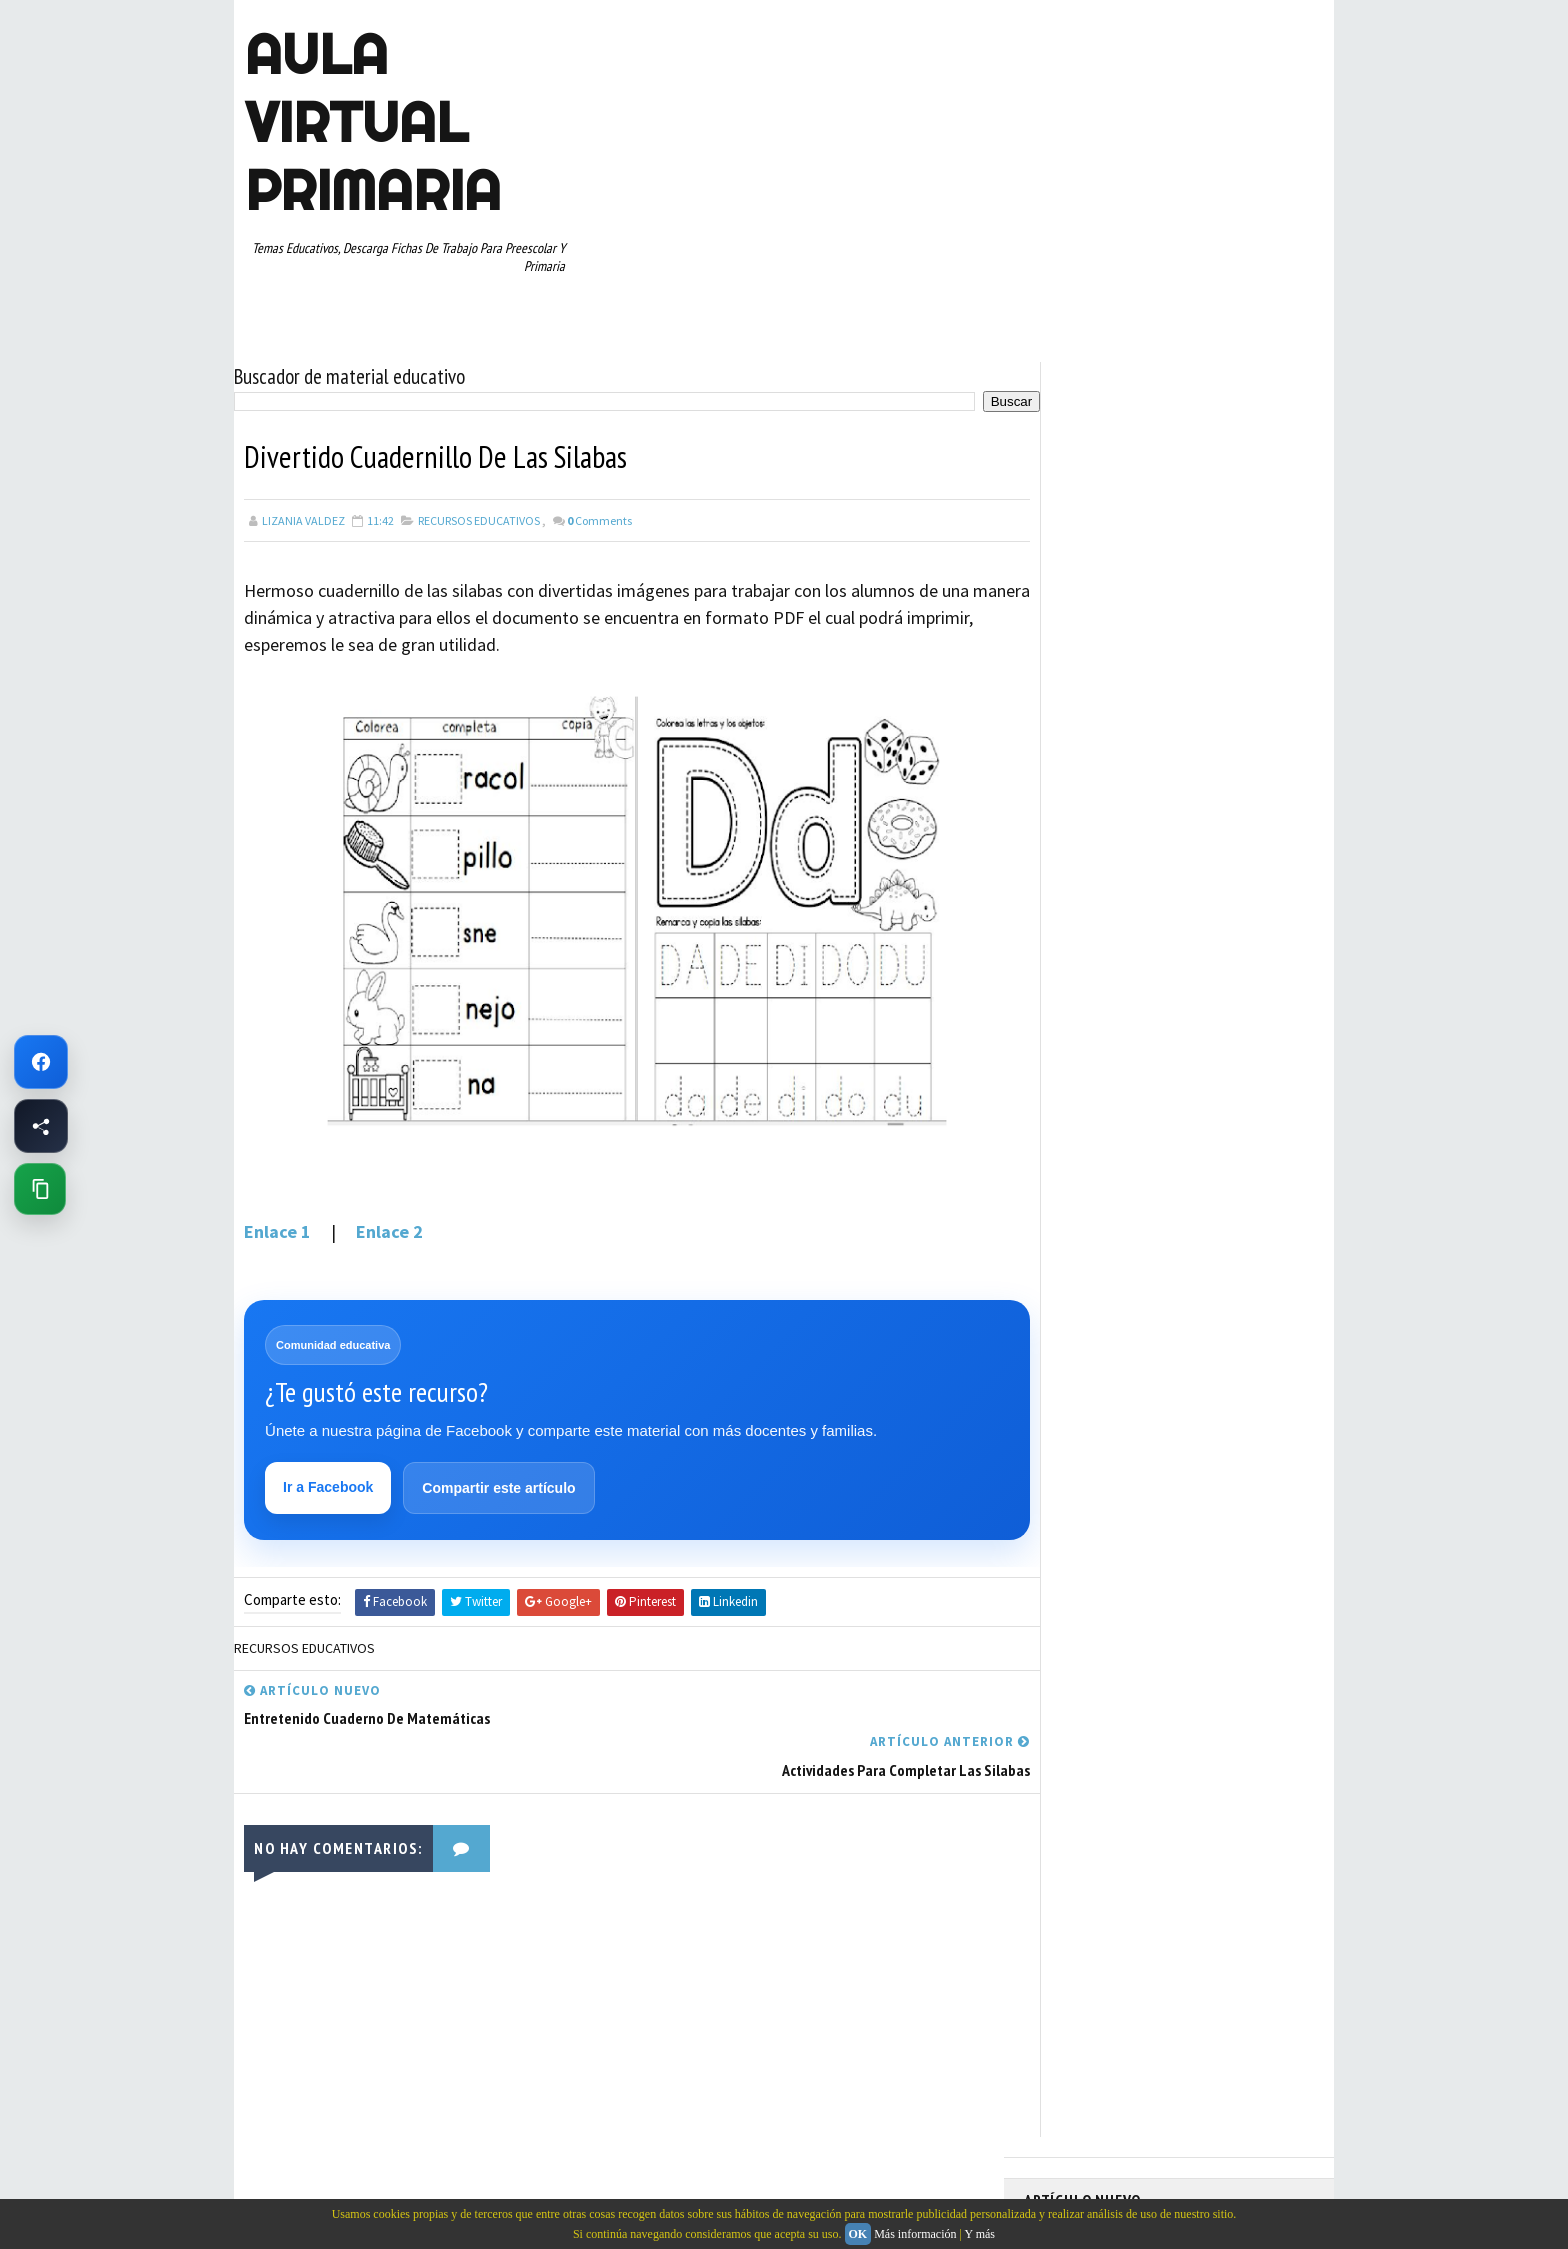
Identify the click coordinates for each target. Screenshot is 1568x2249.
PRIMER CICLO (1218, 1019)
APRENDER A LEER (1174, 844)
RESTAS (1202, 1089)
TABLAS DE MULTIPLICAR (1097, 1159)
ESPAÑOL (1193, 949)
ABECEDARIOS (1069, 844)
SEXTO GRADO (1184, 1124)
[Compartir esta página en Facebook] (41, 1126)
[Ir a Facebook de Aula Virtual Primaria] (41, 1062)
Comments (599, 514)
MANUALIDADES (1073, 984)
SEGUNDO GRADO (1078, 1124)
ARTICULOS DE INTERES (1095, 879)
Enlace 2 (387, 1225)
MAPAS (1155, 984)
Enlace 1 (279, 1225)
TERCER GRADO (1073, 1194)
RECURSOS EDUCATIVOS (479, 514)
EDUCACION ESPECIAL (1089, 949)
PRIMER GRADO (1073, 1054)
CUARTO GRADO (1222, 879)
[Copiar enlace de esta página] (40, 1189)
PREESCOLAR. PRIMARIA (1095, 1019)
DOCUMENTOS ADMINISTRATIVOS (1121, 914)
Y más (979, 2234)
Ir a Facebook (329, 1483)
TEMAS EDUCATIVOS (1237, 1159)
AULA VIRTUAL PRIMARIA (372, 122)
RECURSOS (1271, 1054)
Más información (915, 2234)
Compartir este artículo (499, 1484)
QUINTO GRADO (1177, 1054)
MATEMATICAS (1234, 984)
